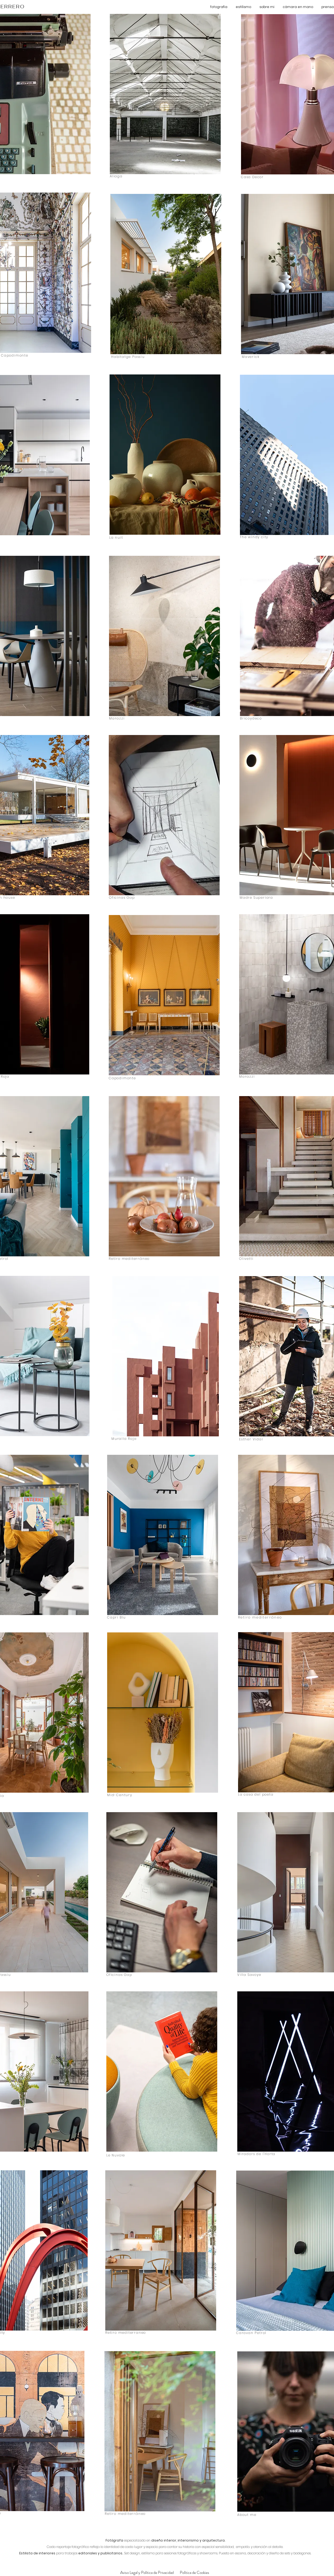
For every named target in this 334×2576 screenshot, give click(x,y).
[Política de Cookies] (194, 2572)
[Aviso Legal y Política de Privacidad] (147, 2572)
